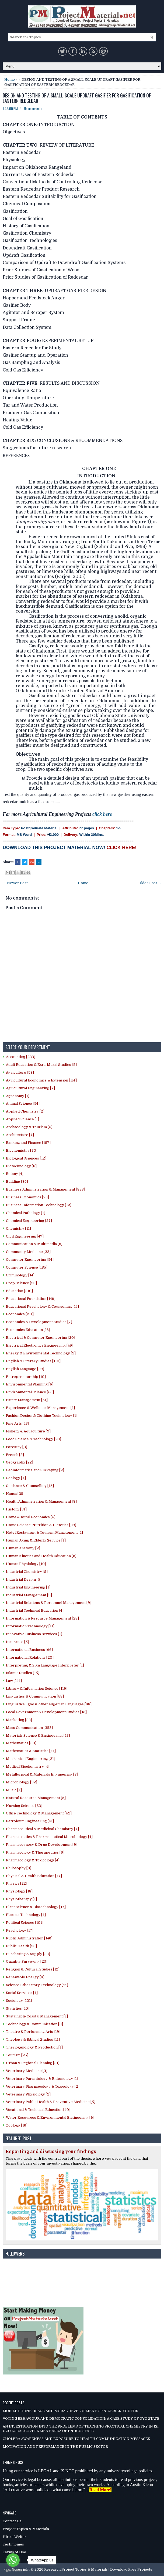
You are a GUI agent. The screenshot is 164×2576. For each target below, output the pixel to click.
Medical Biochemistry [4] (27, 1766)
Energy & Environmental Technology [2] (41, 1353)
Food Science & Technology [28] (33, 1439)
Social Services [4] (22, 1993)
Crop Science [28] (21, 1283)
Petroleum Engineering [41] (30, 1821)
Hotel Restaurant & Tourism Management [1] (44, 1532)
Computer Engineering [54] (30, 1259)
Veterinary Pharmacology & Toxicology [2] (42, 2086)
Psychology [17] (19, 1930)
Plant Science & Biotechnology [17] (36, 1907)
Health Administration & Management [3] (41, 1501)
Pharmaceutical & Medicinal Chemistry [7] (42, 1829)
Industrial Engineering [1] (28, 1587)
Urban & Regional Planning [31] (33, 2063)
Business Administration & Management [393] (45, 1189)
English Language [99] (25, 1369)
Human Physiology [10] (26, 1564)
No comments (33, 108)
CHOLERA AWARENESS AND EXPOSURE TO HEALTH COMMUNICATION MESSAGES (76, 2439)
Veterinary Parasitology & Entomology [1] (42, 2079)
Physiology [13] (19, 1891)
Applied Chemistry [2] (25, 1111)
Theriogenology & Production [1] (34, 2047)
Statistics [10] (17, 2008)
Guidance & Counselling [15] (30, 1486)
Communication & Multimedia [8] (34, 1244)
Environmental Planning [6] (29, 1384)
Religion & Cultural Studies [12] (33, 1969)
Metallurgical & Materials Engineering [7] (42, 1774)
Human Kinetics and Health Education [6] (41, 1556)
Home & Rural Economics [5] (30, 1517)
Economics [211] (20, 1314)
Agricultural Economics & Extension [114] (41, 1080)
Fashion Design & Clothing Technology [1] (41, 1416)
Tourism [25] (17, 2055)
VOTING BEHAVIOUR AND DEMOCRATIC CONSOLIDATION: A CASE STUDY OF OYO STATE (81, 2418)
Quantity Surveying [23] (26, 1961)
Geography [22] (19, 1462)
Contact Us (12, 2521)
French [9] (15, 1455)
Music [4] (14, 1790)
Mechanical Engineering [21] (30, 1759)
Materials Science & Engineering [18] (38, 1735)
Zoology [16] (16, 2125)
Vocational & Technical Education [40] (38, 2110)
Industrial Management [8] (29, 1595)
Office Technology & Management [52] (39, 1813)
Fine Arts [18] (17, 1423)
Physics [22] (16, 1883)
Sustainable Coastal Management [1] (37, 2016)
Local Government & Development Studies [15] (46, 1712)
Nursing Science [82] (24, 1806)
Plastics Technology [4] (26, 1915)
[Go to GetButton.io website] (13, 2570)
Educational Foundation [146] (30, 1299)
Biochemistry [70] (21, 1150)
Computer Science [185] (26, 1267)
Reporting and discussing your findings (51, 2151)
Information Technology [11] (30, 1626)
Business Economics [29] (27, 1197)
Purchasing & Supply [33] (28, 1954)
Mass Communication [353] (29, 1728)
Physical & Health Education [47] (34, 1876)
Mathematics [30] (21, 1743)
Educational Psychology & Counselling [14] (42, 1306)
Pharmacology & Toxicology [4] (33, 1860)
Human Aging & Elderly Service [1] (36, 1540)
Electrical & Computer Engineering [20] (40, 1338)
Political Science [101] (24, 1923)
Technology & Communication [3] (34, 2024)
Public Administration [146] (29, 1938)
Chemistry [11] (18, 1228)
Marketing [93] (19, 1720)
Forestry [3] (16, 1447)
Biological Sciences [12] (26, 1158)
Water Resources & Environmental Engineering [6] (50, 2117)
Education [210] (19, 1291)
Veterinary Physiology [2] (28, 2094)
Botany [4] (14, 1174)
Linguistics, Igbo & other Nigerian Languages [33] (49, 1704)
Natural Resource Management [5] (36, 1798)
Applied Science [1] (22, 1119)
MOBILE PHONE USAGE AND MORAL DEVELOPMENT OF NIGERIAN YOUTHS (70, 2411)
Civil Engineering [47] (25, 1236)
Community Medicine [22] (28, 1252)
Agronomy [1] (17, 1096)
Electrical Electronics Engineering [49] (39, 1345)
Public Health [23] (21, 1946)
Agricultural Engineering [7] (30, 1088)
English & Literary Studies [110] (33, 1361)
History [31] (16, 1509)
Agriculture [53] (20, 1072)
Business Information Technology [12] (38, 1205)
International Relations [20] (30, 1657)
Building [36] (17, 1181)
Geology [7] (16, 1478)
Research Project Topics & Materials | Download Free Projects (98, 2569)
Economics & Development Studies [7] (39, 1322)
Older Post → (149, 883)
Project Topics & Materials (26, 2529)
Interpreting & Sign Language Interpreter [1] (45, 1665)
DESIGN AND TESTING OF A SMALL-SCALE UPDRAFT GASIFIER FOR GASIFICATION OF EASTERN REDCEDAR (77, 98)
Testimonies (13, 2544)
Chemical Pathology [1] (25, 1213)
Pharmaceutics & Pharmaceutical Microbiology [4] (49, 1837)
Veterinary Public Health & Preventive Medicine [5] (50, 2102)
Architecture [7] (20, 1135)
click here (102, 814)
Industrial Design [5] (23, 1579)
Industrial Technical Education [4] (35, 1610)
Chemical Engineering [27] (29, 1221)
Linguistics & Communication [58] (35, 1696)
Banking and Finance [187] (28, 1143)
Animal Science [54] (23, 1103)
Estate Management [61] (27, 1400)
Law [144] (14, 1681)
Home (9, 79)
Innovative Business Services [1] (34, 1634)
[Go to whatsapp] (13, 2560)
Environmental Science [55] (30, 1392)
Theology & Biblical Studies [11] (33, 2039)
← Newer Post (15, 883)
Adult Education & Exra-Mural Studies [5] (41, 1065)
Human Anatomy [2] (23, 1548)
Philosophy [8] (18, 1868)
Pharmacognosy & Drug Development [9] (41, 1845)
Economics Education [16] (28, 1330)
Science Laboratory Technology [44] (37, 1985)
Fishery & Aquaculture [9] (28, 1431)
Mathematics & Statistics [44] (31, 1751)
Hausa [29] (15, 1494)
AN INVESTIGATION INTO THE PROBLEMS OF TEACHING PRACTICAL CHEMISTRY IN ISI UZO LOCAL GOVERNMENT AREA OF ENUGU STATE (81, 2428)
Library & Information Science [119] (36, 1688)
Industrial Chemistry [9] (27, 1572)
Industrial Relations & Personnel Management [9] (48, 1603)
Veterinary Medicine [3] (26, 2071)
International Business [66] (29, 1650)
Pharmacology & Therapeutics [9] (35, 1852)
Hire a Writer (14, 2537)
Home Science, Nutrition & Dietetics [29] (41, 1525)
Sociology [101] (19, 2001)
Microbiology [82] (21, 1782)
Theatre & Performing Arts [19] (33, 2032)
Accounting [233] (20, 1057)
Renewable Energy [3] (25, 1977)
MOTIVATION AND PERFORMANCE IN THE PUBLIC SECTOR (55, 2447)
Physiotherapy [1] (21, 1899)
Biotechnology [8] (21, 1166)
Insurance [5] (17, 1642)
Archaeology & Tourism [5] (29, 1127)
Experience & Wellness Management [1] (40, 1408)
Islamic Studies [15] (22, 1673)
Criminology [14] (20, 1275)
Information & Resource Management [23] (42, 1618)
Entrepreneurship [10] (26, 1377)
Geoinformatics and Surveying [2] (35, 1470)
